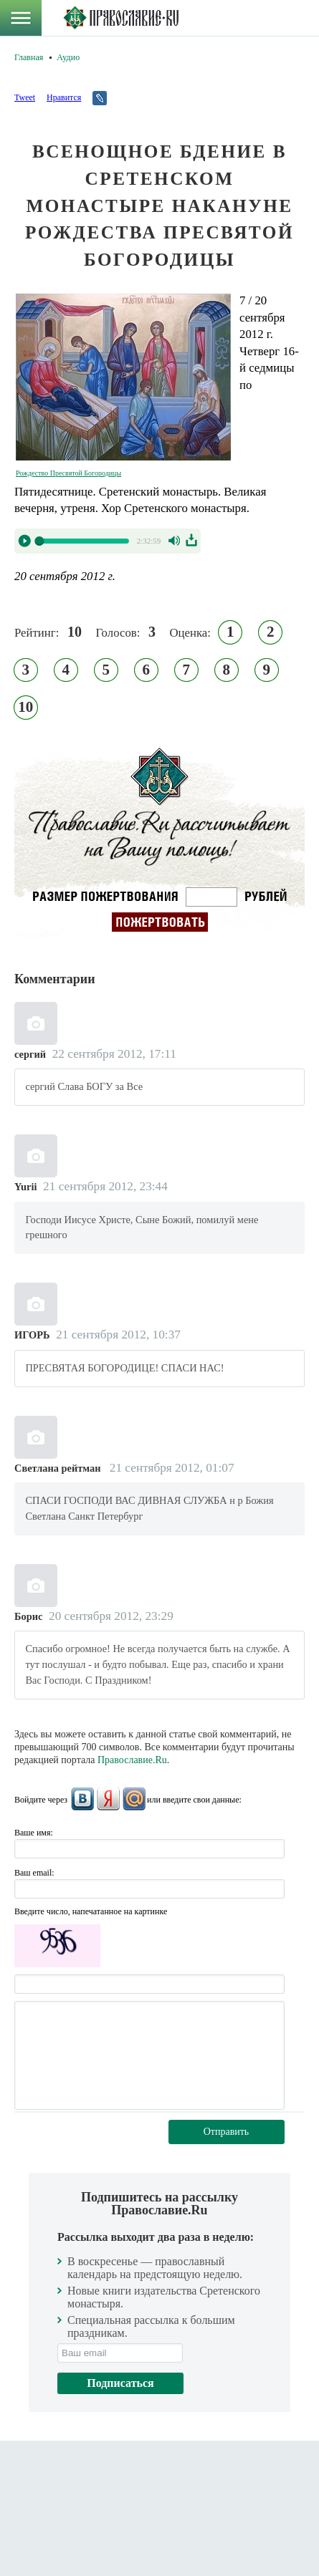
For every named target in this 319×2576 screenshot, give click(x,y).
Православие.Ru (132, 1760)
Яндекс (108, 1799)
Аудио (68, 57)
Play (24, 540)
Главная (28, 57)
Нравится (64, 97)
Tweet (24, 97)
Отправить (226, 2131)
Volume (175, 541)
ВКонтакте (82, 1799)
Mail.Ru (134, 1799)
